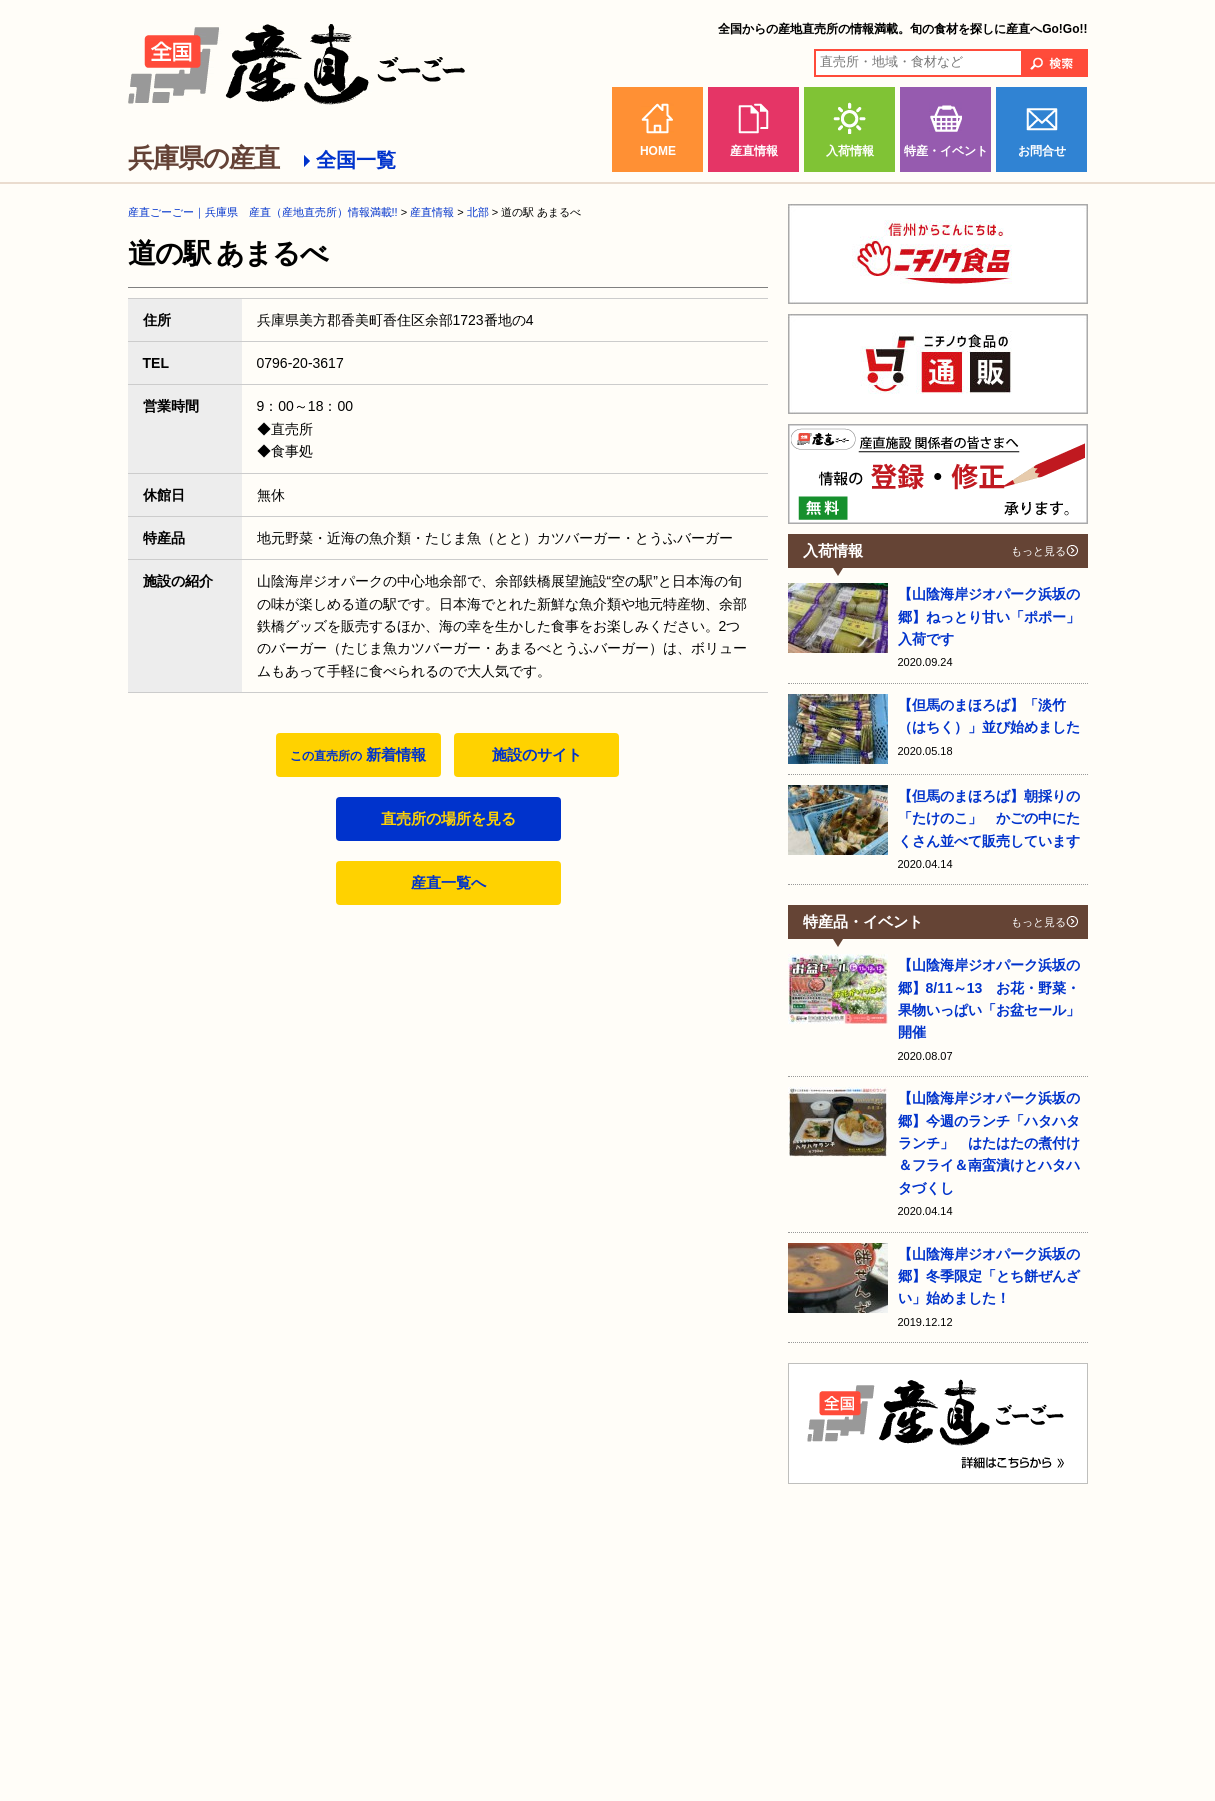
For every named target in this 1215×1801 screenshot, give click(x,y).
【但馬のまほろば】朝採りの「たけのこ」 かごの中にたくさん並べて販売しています (989, 818)
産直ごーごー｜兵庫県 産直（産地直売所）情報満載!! (263, 212)
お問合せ (1042, 151)
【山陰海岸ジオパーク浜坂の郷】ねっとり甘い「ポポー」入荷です (989, 616)
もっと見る (1038, 551)
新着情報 (358, 754)
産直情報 (754, 151)
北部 (478, 212)
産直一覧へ (448, 882)
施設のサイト (537, 754)
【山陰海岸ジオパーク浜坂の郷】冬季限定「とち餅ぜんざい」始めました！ (989, 1276)
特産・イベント (946, 151)
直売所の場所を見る (448, 818)
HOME (658, 151)
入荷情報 (850, 151)
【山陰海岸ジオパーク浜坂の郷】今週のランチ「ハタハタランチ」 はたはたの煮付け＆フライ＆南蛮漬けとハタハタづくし (989, 1143)
